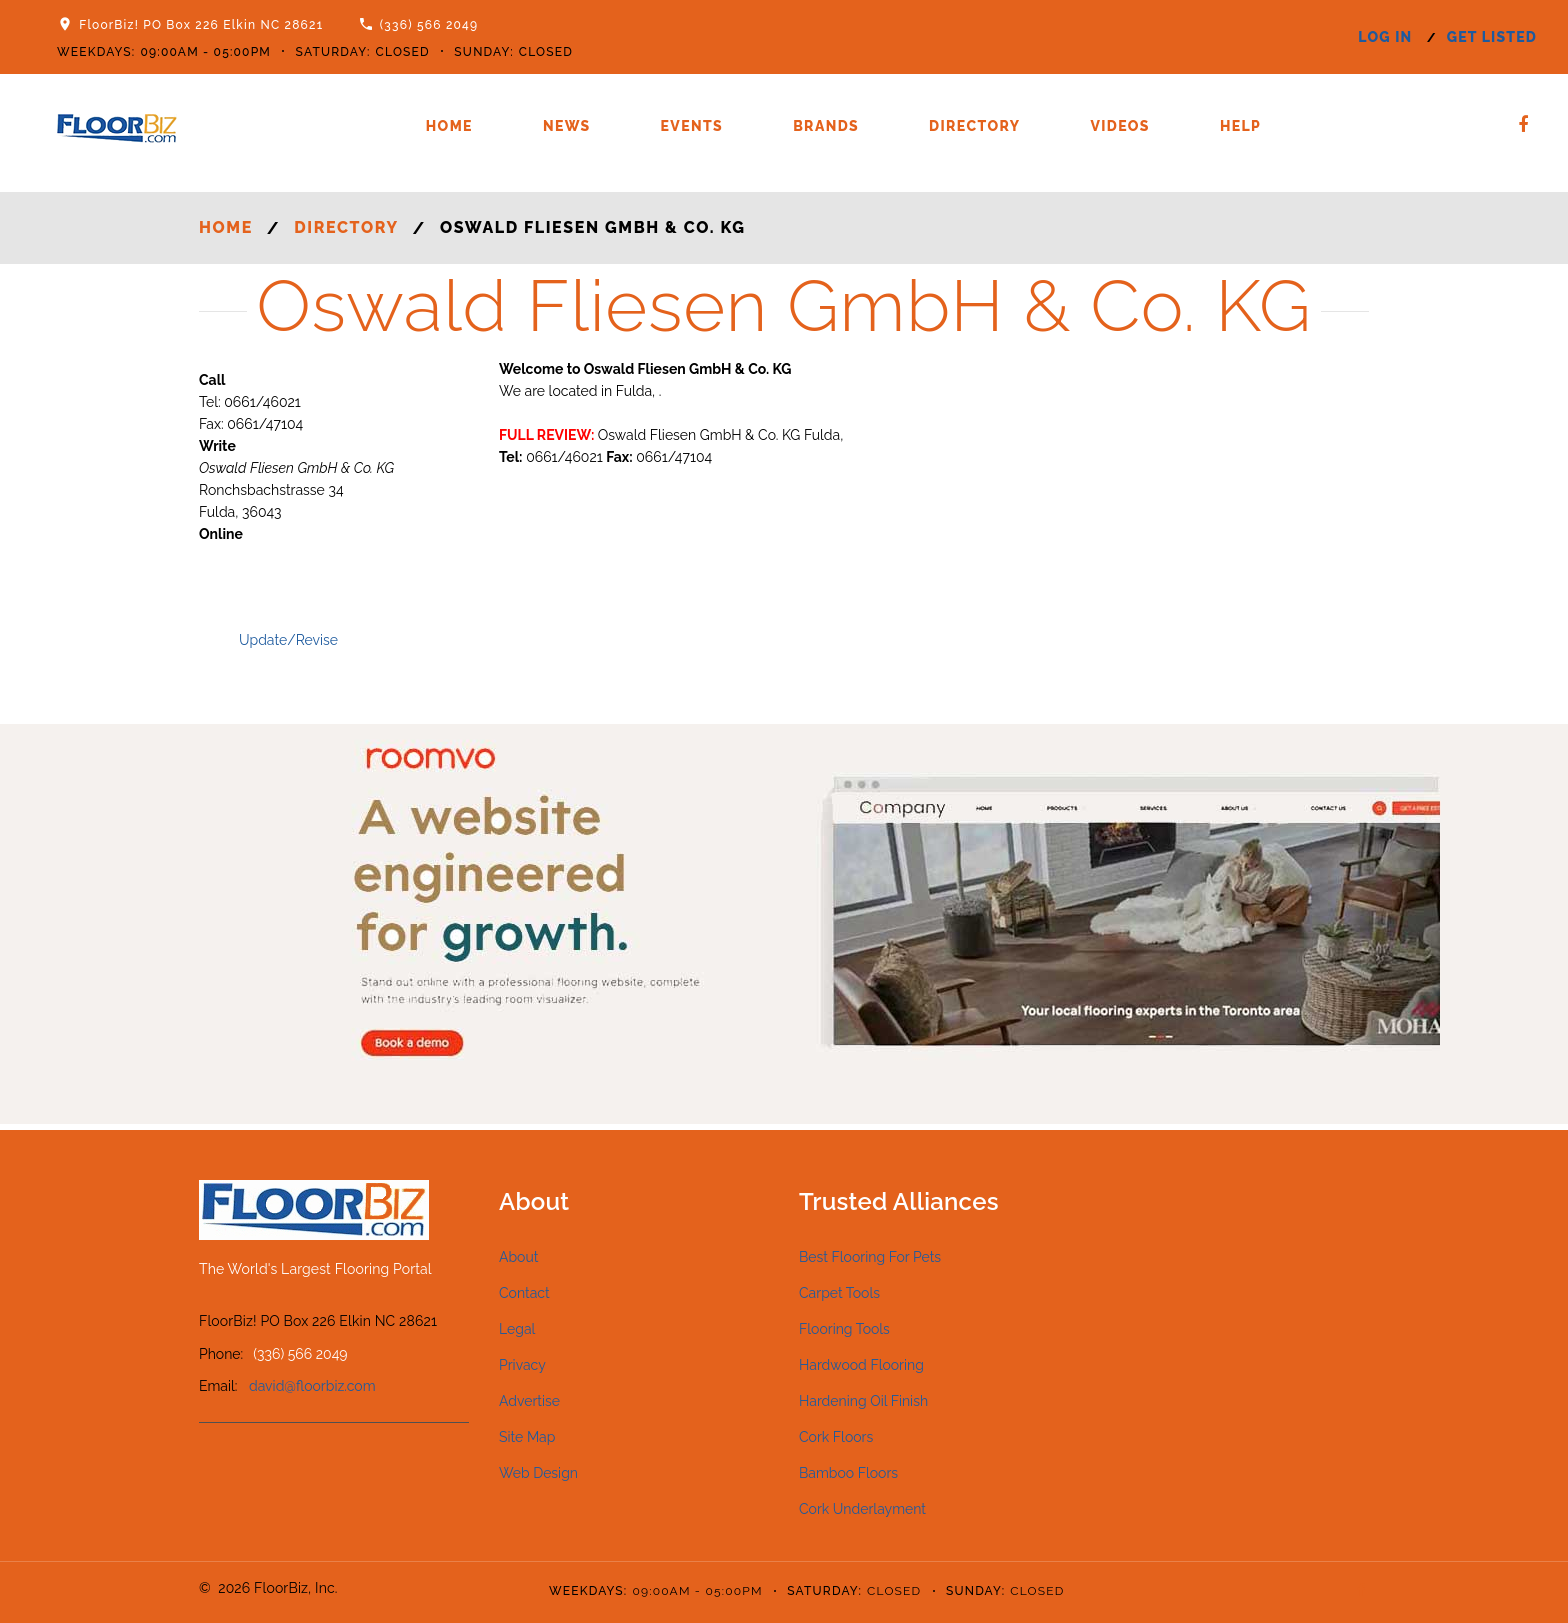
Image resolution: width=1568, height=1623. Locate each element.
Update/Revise (288, 640)
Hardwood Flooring (861, 1365)
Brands (826, 126)
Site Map (527, 1437)
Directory (974, 126)
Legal (517, 1329)
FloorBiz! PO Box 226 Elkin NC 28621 (201, 25)
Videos (1119, 126)
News (567, 126)
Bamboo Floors (848, 1473)
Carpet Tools (839, 1293)
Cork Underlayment (862, 1509)
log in (1385, 37)
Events (692, 126)
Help (1240, 126)
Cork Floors (836, 1437)
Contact (524, 1293)
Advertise (529, 1401)
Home (449, 126)
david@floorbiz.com (312, 1386)
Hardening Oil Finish (863, 1401)
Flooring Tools (844, 1329)
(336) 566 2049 (429, 25)
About (518, 1257)
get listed (1492, 37)
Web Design (538, 1473)
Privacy (522, 1365)
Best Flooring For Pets (870, 1257)
